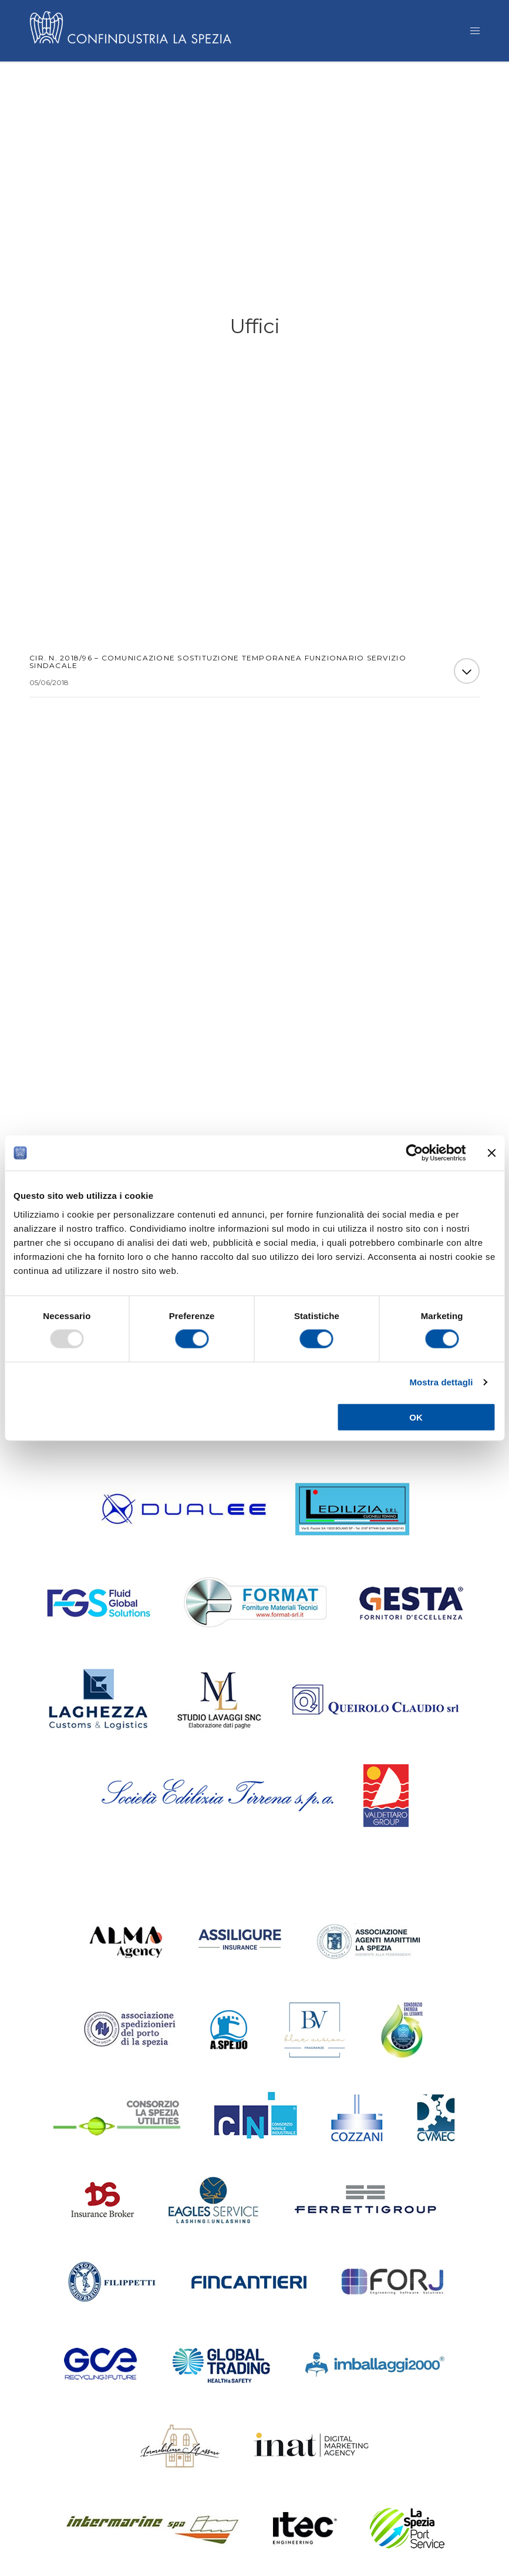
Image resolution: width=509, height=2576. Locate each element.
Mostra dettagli (441, 1382)
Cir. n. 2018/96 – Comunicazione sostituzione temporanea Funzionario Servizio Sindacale (217, 665)
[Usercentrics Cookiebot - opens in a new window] (414, 1153)
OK (416, 1417)
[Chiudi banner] (491, 1153)
